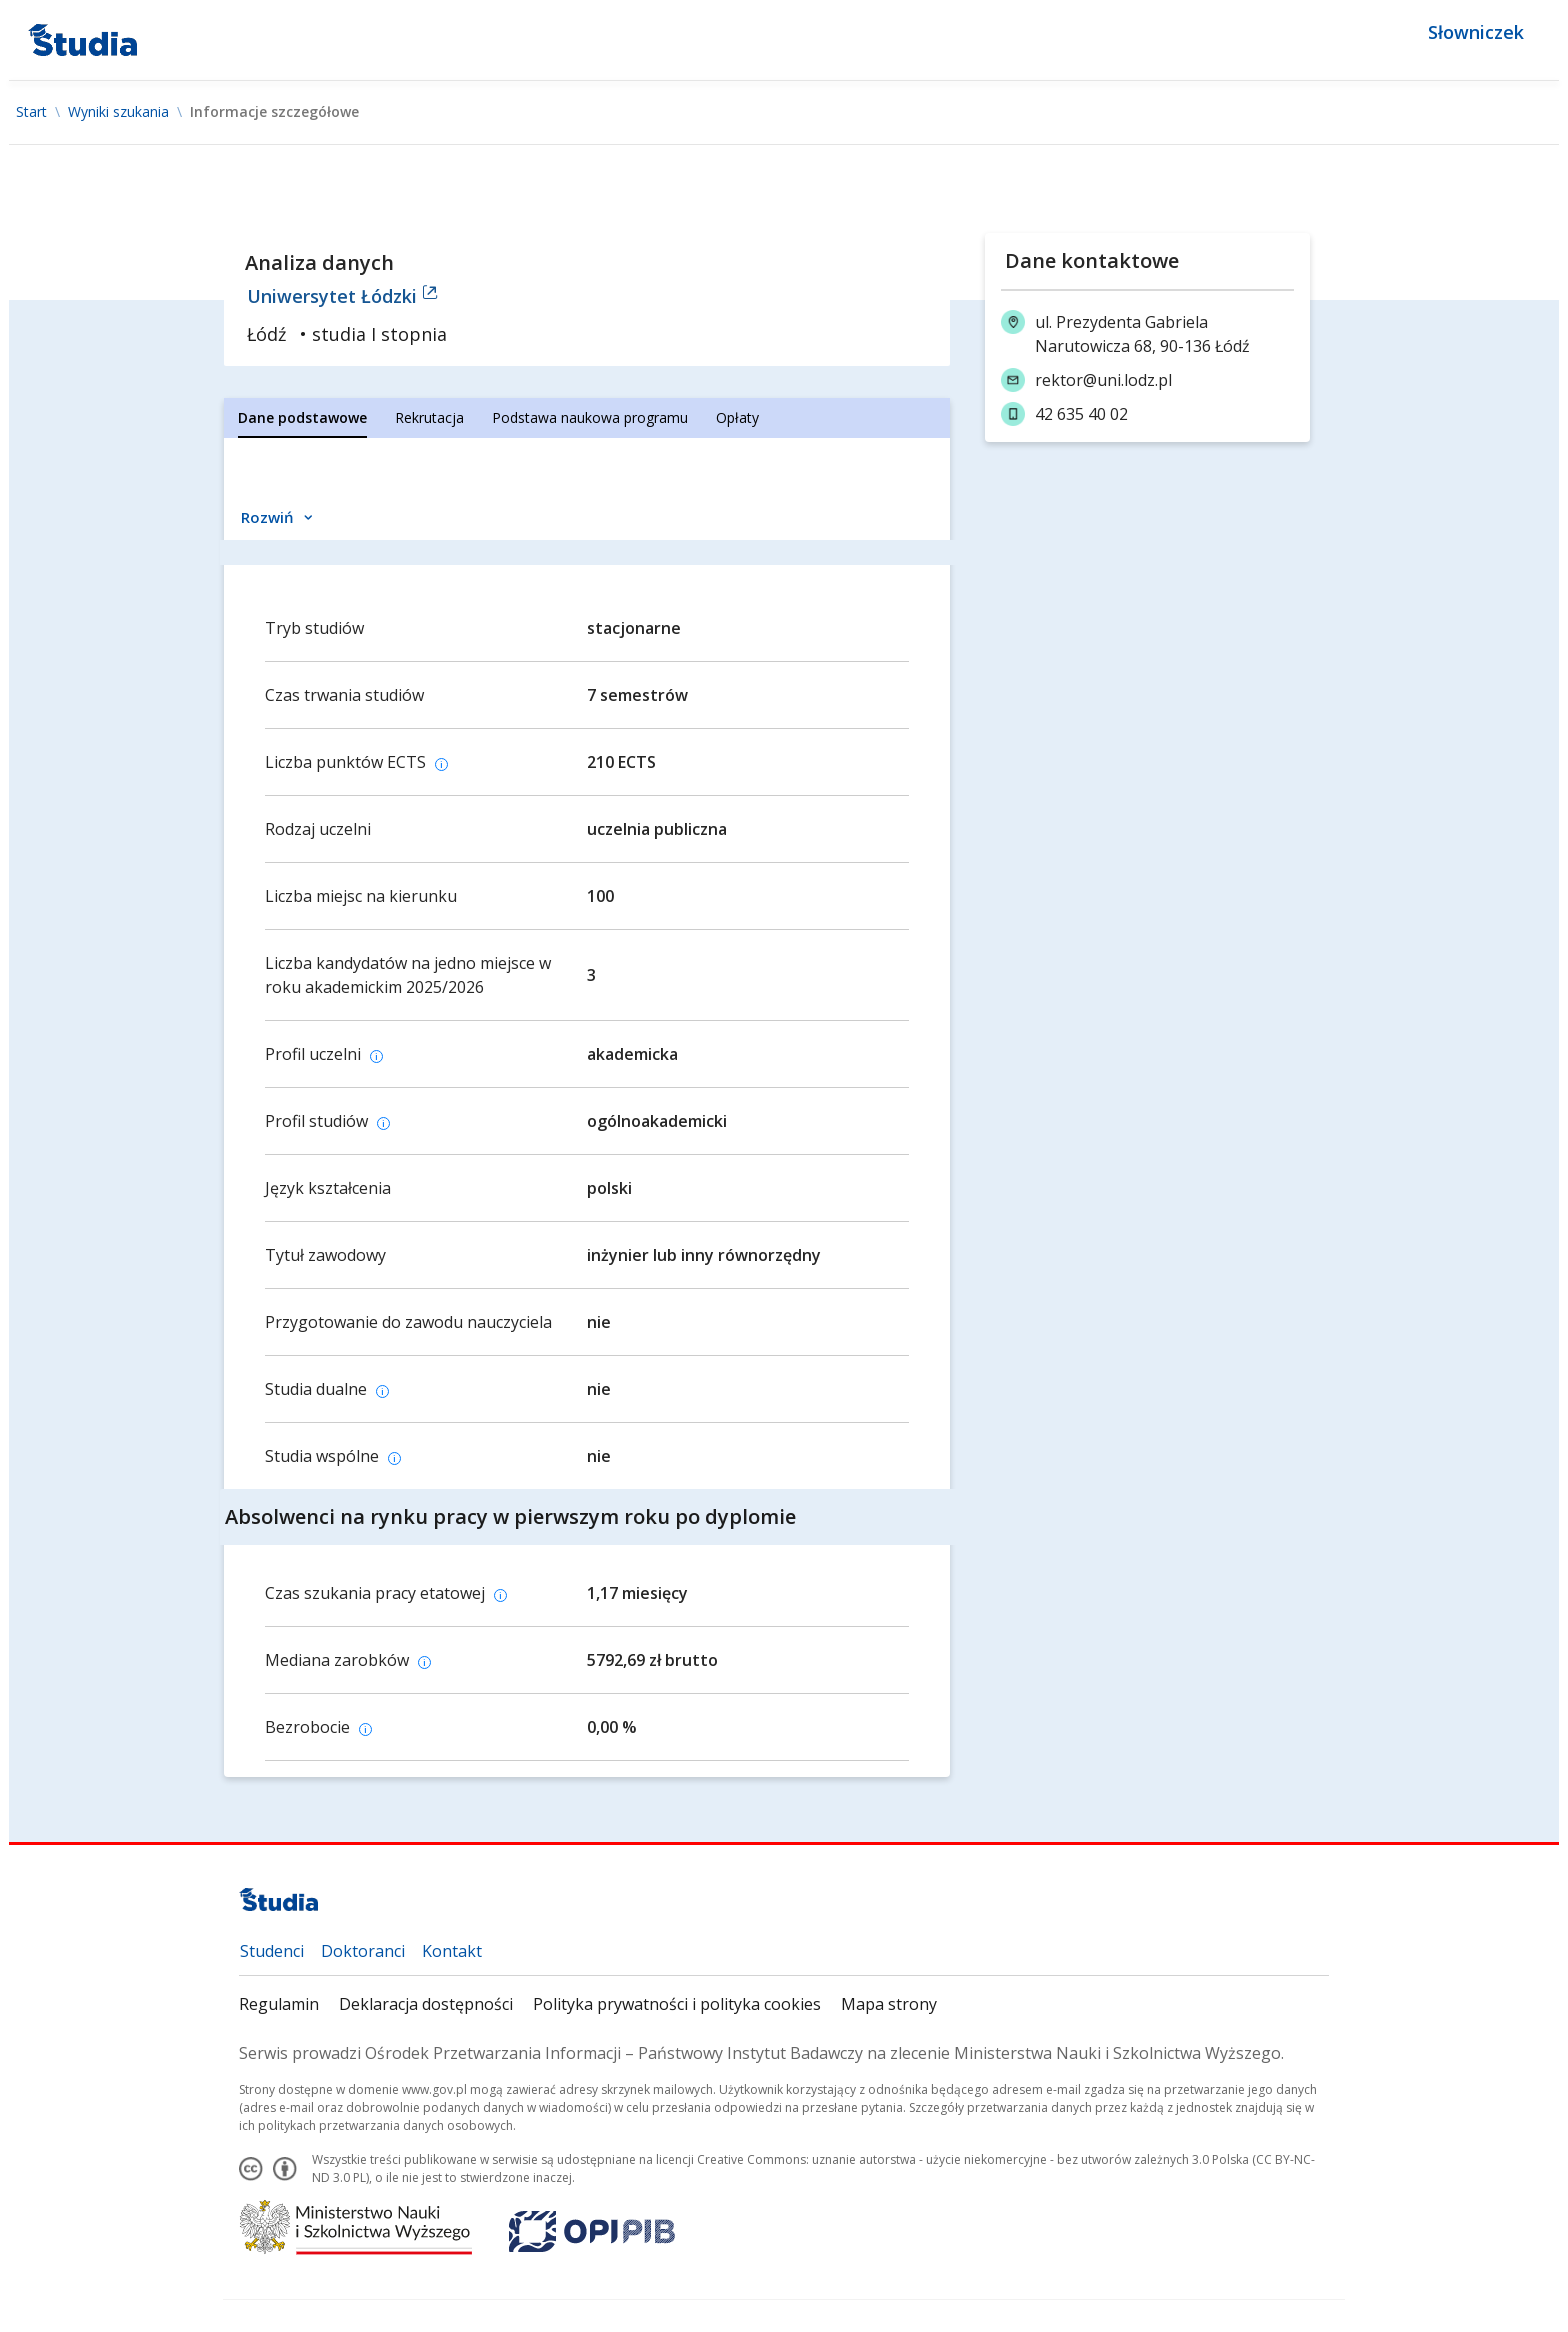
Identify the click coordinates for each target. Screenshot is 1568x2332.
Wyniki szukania (118, 112)
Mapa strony (889, 2004)
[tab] (302, 418)
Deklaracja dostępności (426, 2004)
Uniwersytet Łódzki (342, 296)
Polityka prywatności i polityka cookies (677, 2004)
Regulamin (279, 2004)
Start (31, 112)
